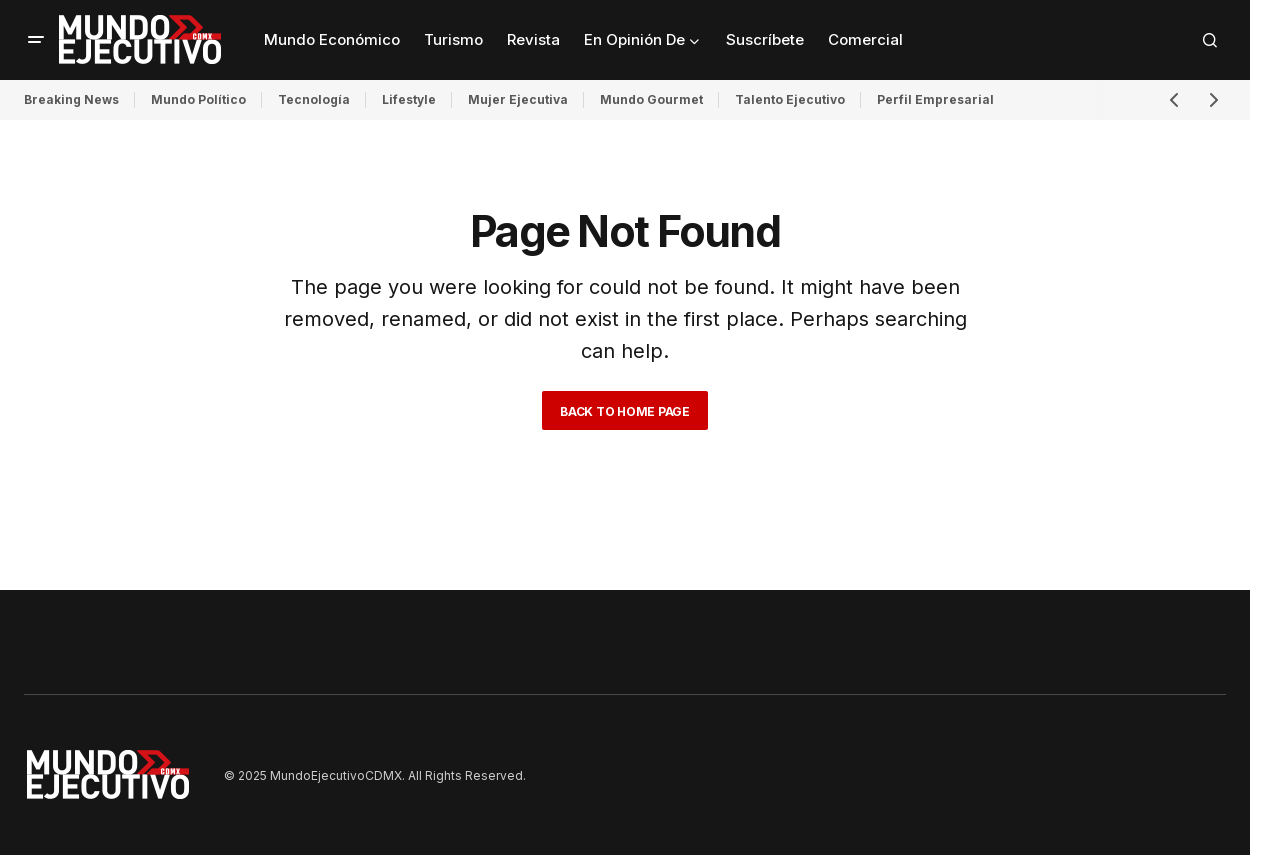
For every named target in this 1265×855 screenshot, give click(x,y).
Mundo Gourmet (651, 99)
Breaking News (71, 99)
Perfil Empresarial (935, 99)
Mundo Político (198, 99)
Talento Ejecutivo (790, 99)
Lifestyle (409, 99)
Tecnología (314, 99)
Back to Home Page (625, 411)
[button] (36, 40)
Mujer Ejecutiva (518, 99)
